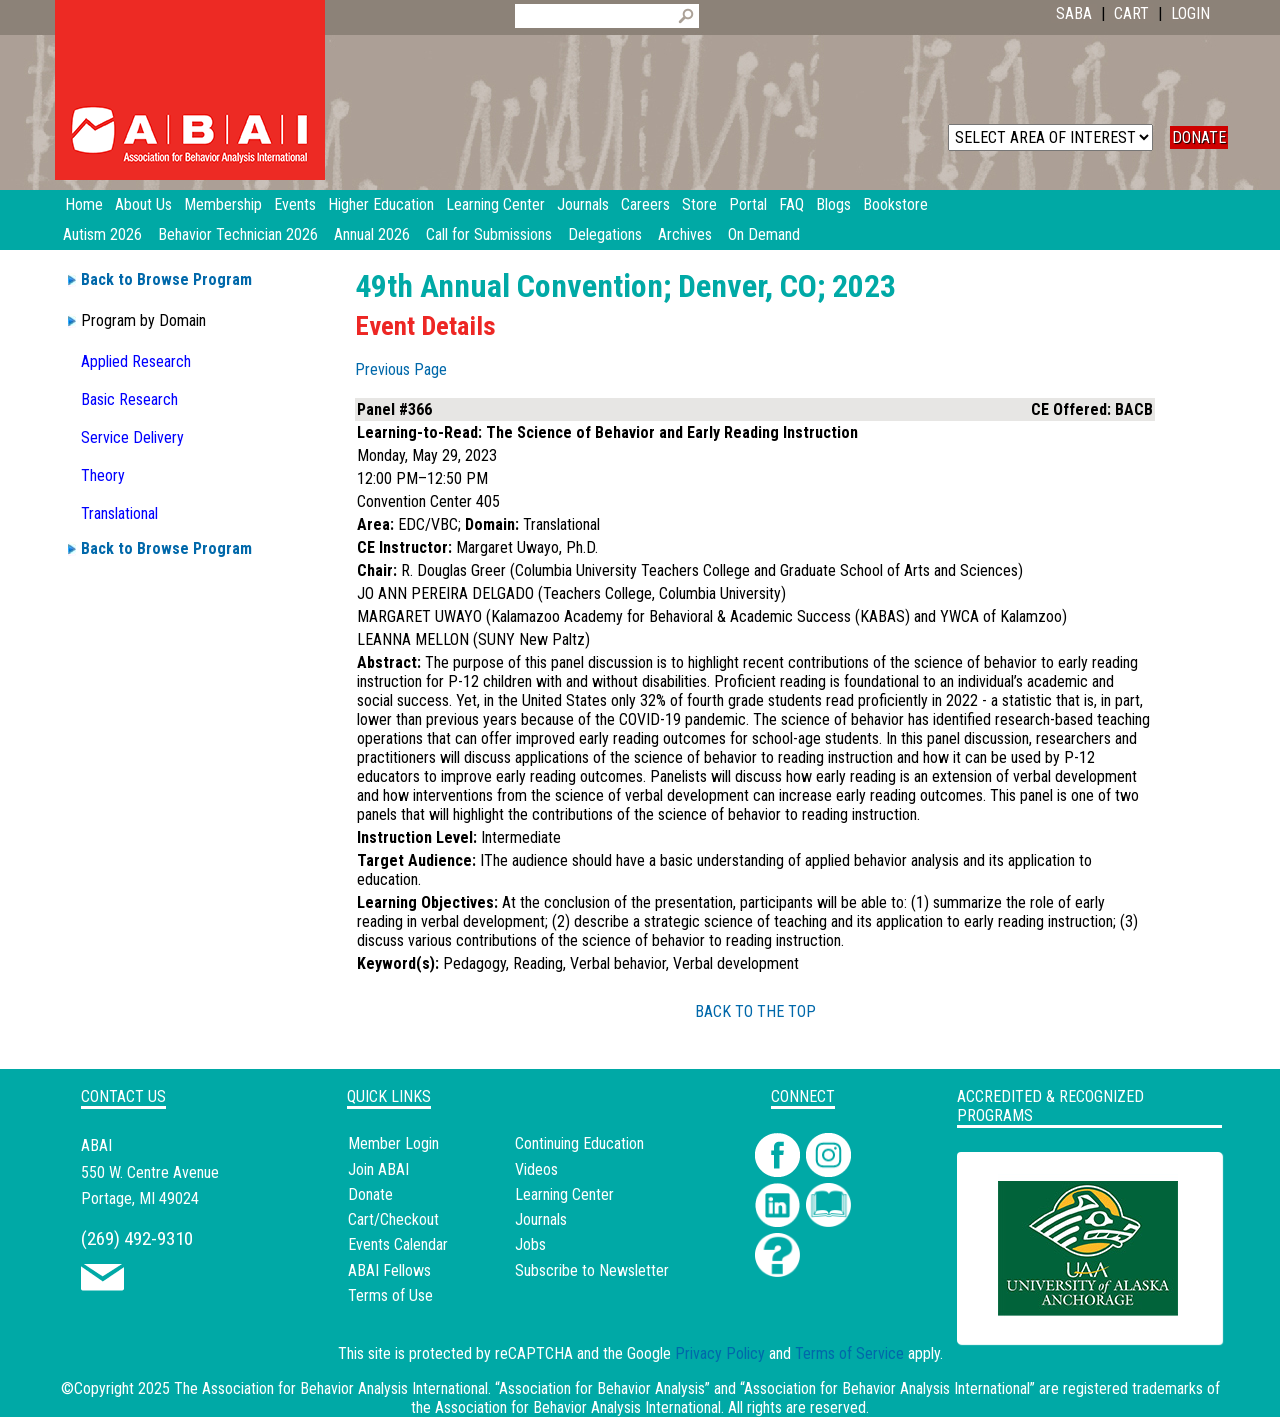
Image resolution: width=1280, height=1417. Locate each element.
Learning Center (564, 1194)
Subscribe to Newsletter (592, 1270)
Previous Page (401, 369)
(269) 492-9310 (137, 1238)
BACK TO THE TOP (755, 1011)
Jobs (530, 1244)
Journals (541, 1219)
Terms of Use (390, 1295)
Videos (536, 1169)
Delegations (605, 234)
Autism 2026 (102, 234)
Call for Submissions (489, 234)
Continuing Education (579, 1143)
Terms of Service (849, 1353)
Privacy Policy (720, 1353)
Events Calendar (398, 1244)
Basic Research (129, 399)
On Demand (764, 234)
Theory (103, 475)
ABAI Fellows (389, 1270)
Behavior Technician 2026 (238, 234)
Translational (119, 513)
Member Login (393, 1143)
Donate (370, 1194)
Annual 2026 (372, 234)
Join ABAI (378, 1169)
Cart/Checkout (393, 1219)
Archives (685, 234)
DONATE (1199, 137)
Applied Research (136, 361)
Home (84, 204)
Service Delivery (132, 437)
